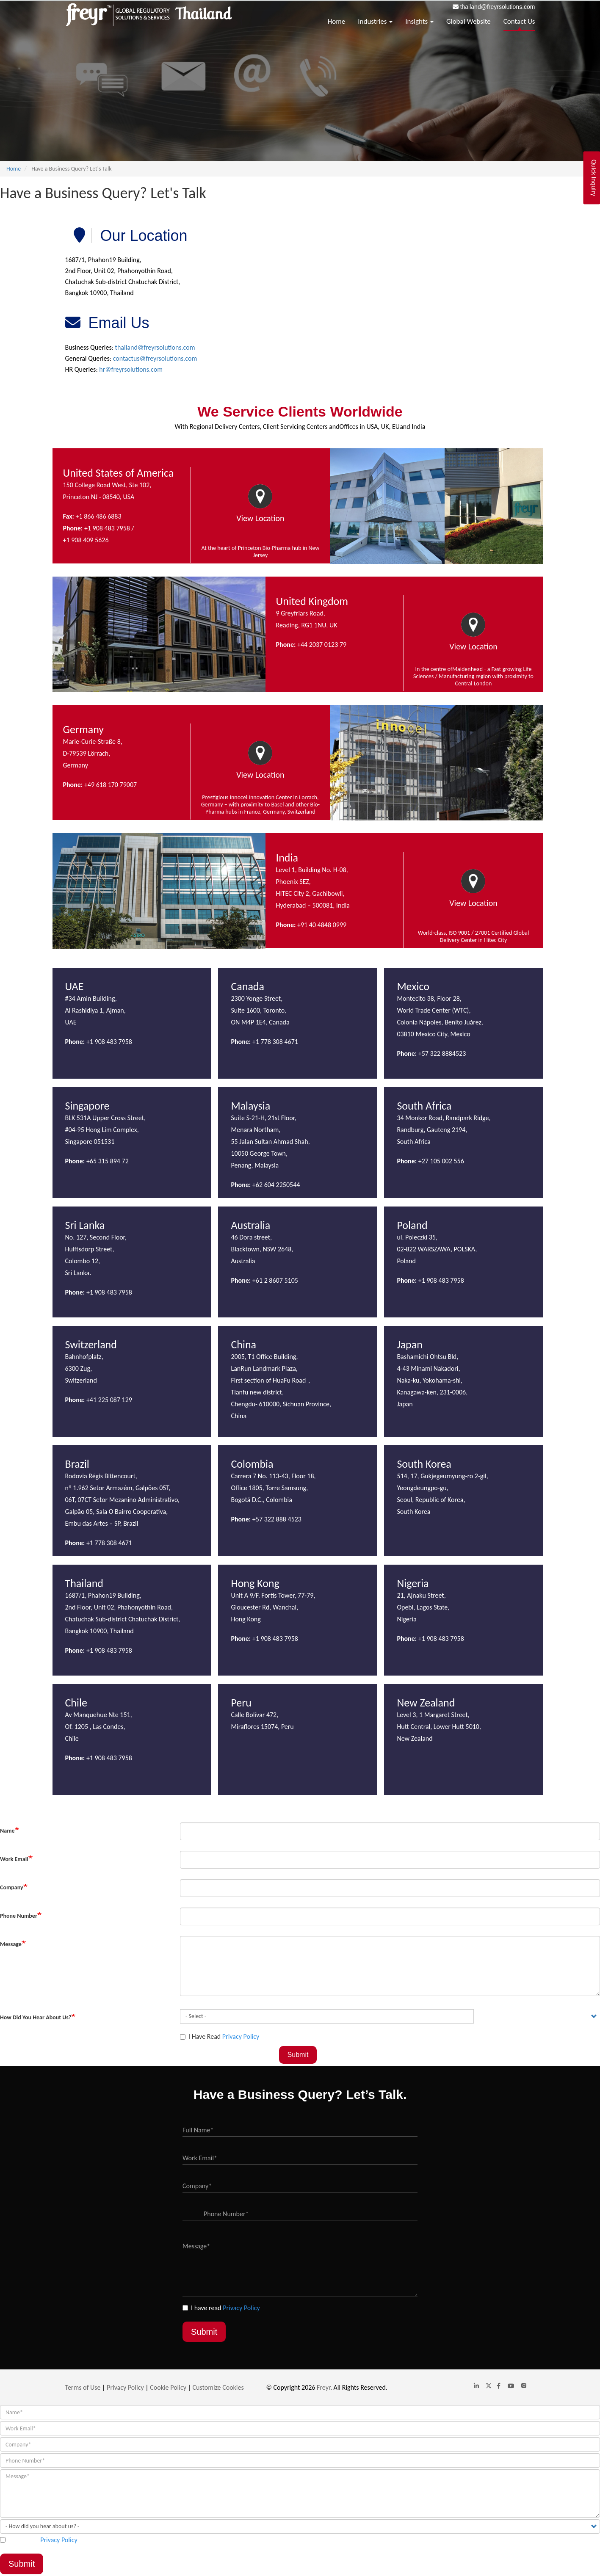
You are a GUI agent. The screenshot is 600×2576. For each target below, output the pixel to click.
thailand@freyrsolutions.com (497, 6)
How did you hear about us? (35, 2017)
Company (11, 1887)
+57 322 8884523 (442, 1053)
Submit (298, 2054)
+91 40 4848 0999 (321, 925)
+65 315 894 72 (107, 1161)
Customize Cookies (218, 2387)
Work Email (14, 1859)
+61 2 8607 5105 (275, 1280)
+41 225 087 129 (108, 1400)
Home (337, 21)
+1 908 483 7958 (108, 528)
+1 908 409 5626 (86, 540)
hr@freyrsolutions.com (131, 369)
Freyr (323, 2387)
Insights (419, 21)
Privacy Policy (241, 2036)
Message (11, 1944)
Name (7, 1830)
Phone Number (18, 1915)
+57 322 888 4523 (276, 1519)
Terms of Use (83, 2387)
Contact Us (519, 21)
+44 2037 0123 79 (321, 645)
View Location (260, 518)
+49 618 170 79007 (110, 785)
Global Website (468, 21)
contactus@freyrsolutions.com (155, 358)
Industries (375, 21)
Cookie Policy (168, 2387)
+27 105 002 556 (440, 1161)
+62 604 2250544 (276, 1185)
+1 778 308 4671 (275, 1042)
